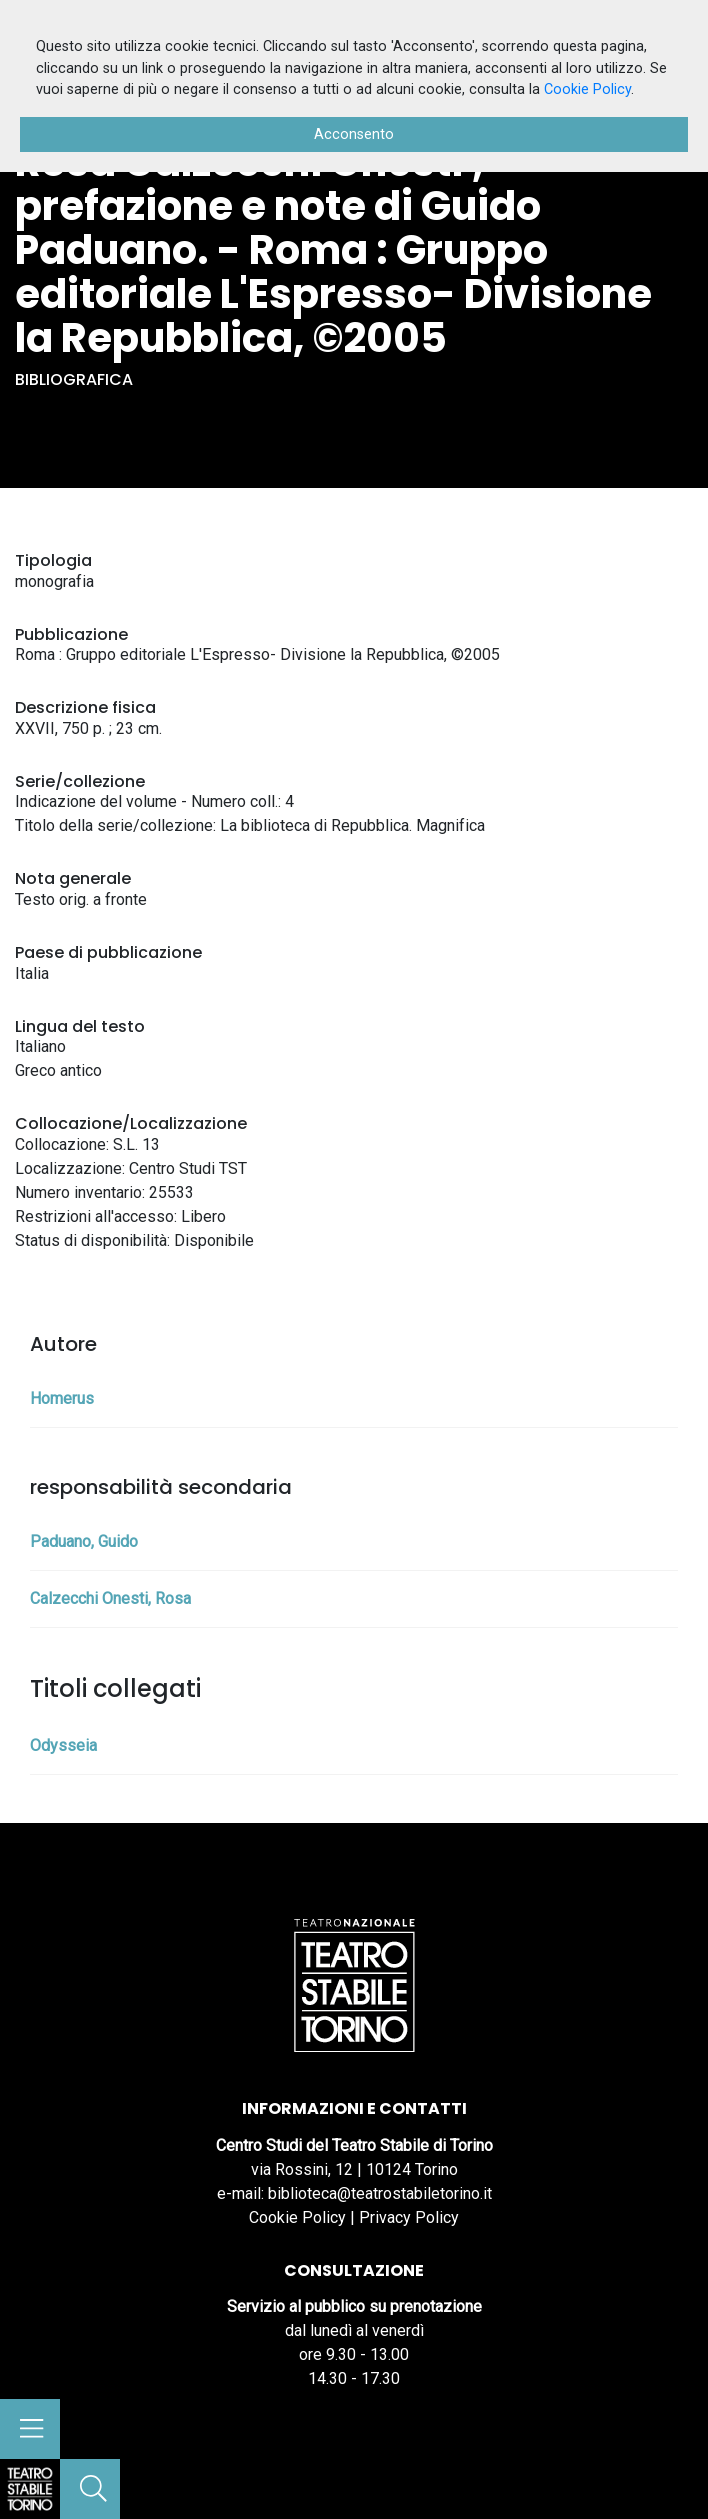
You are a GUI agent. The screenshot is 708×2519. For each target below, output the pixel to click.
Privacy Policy (409, 2217)
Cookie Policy (297, 2217)
